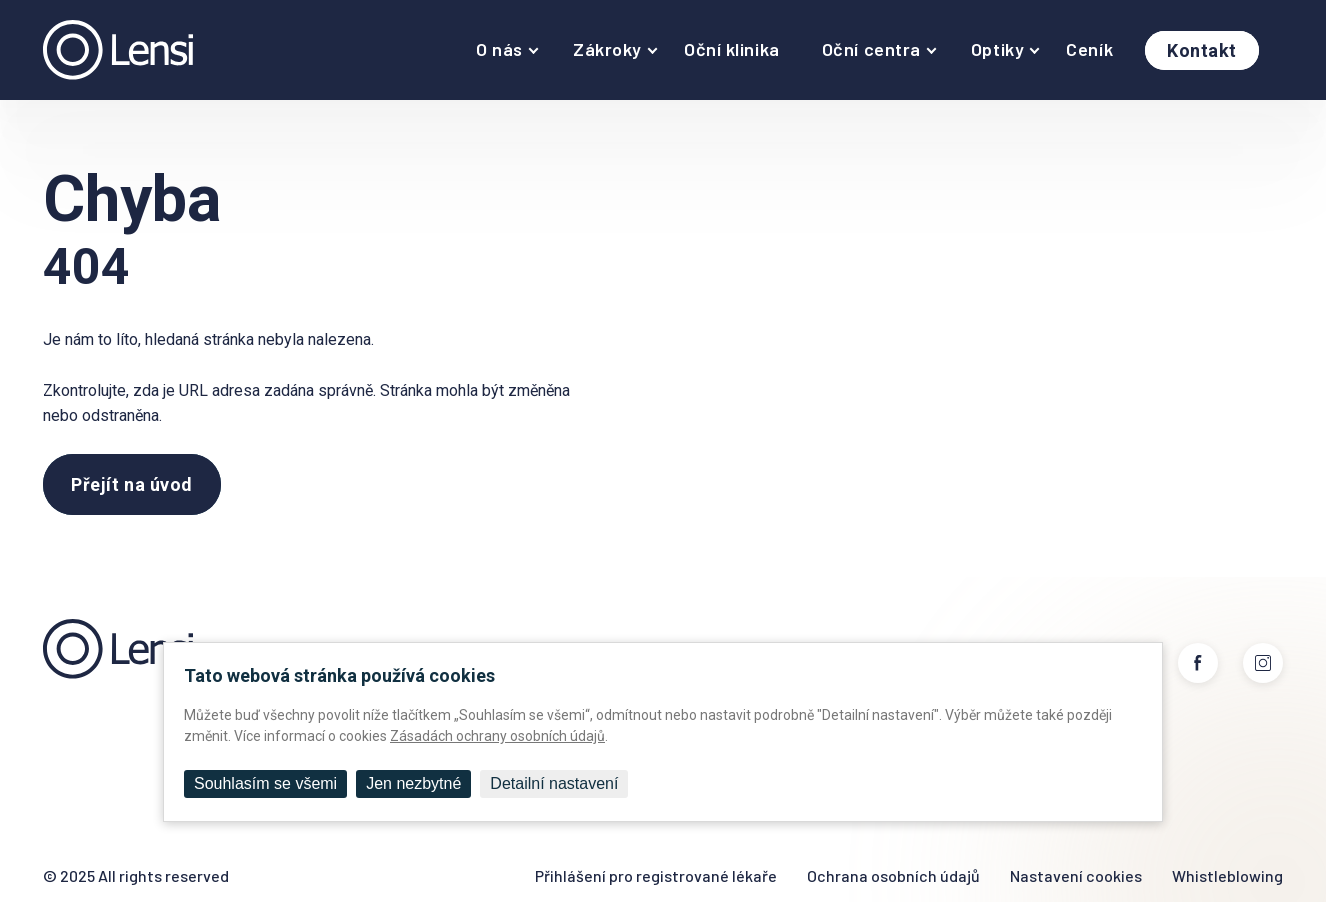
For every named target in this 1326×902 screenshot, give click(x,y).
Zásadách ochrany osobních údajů (497, 736)
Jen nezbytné (413, 783)
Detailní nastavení (554, 783)
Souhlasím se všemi (265, 783)
